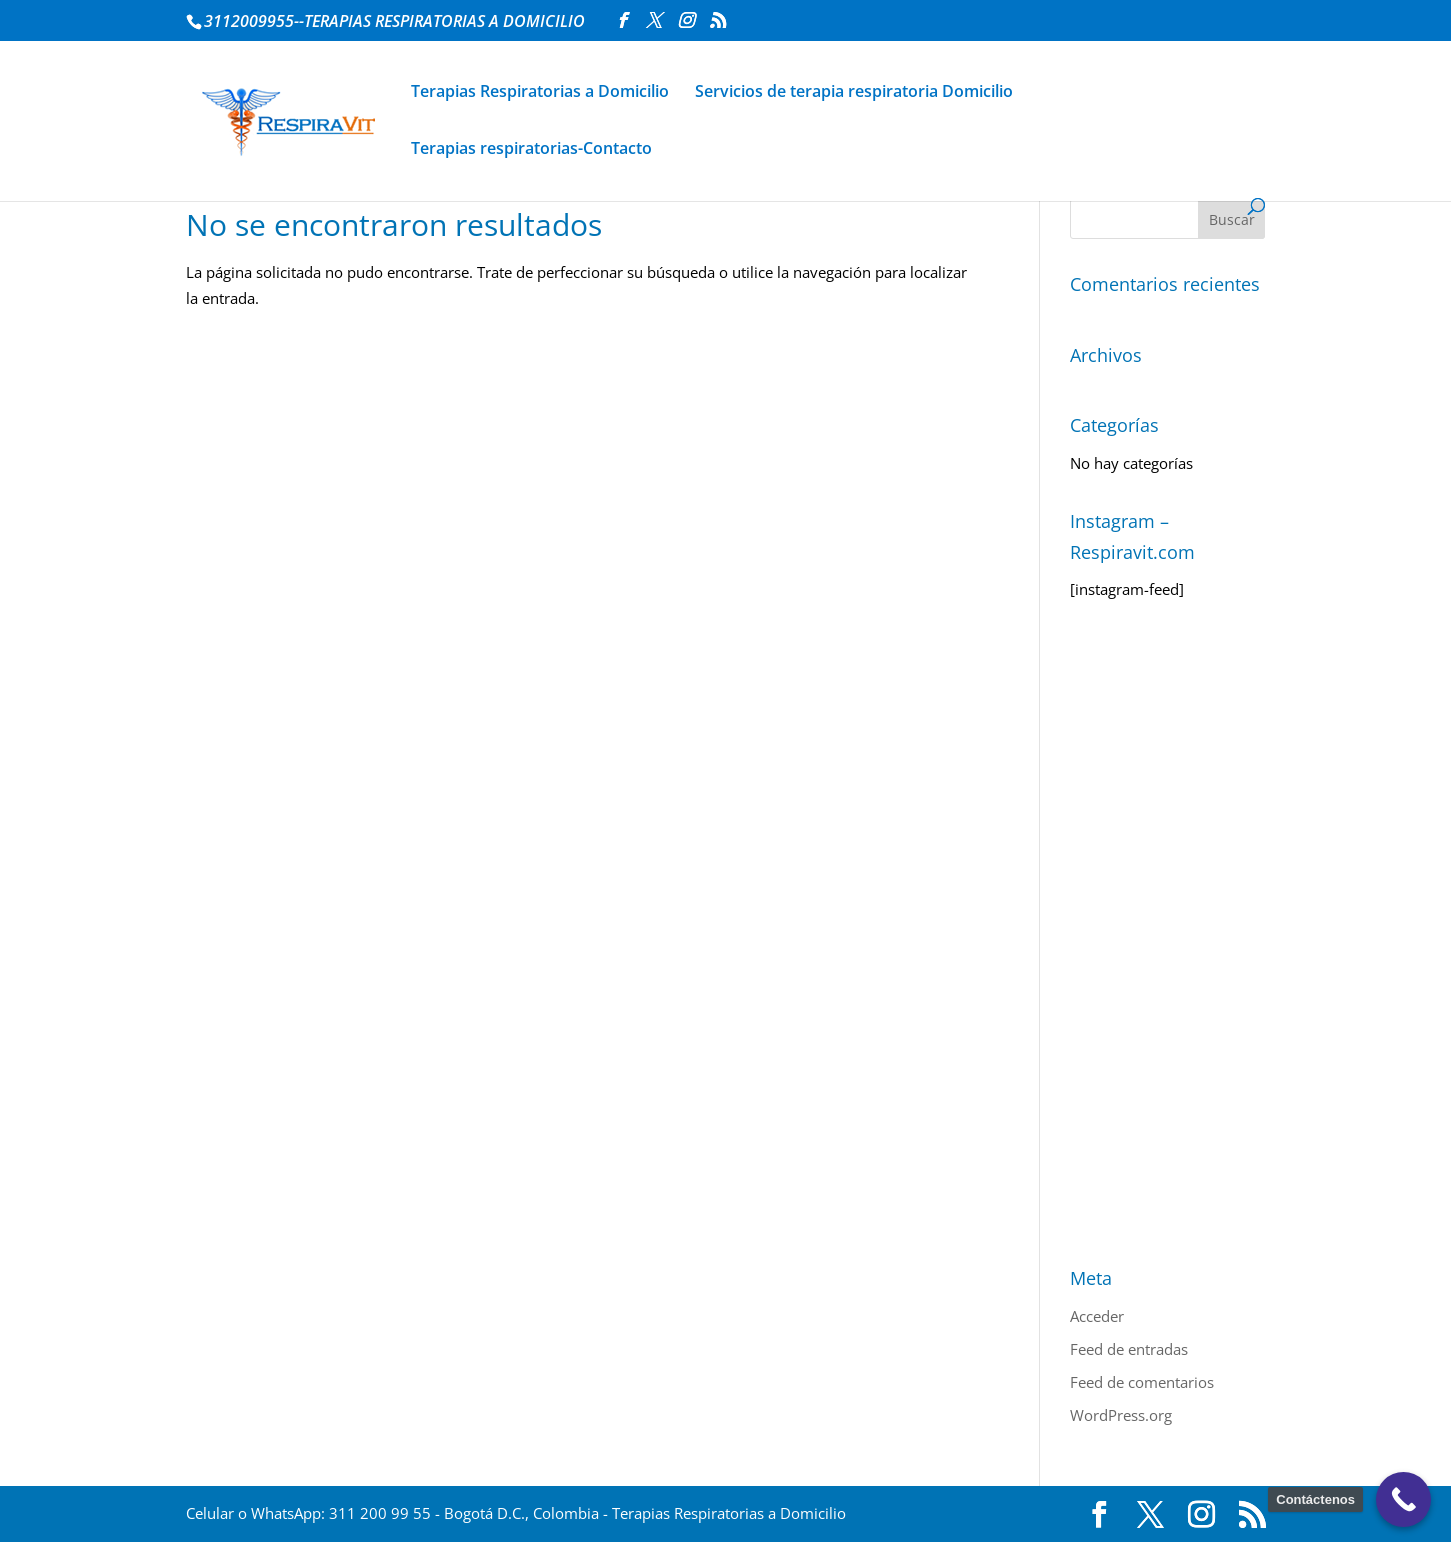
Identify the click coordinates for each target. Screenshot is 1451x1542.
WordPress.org (1121, 1415)
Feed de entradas (1129, 1349)
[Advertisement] (1167, 933)
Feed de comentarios (1142, 1382)
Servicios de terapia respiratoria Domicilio (854, 93)
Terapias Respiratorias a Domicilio (540, 93)
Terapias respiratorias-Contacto (531, 150)
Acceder (1097, 1316)
